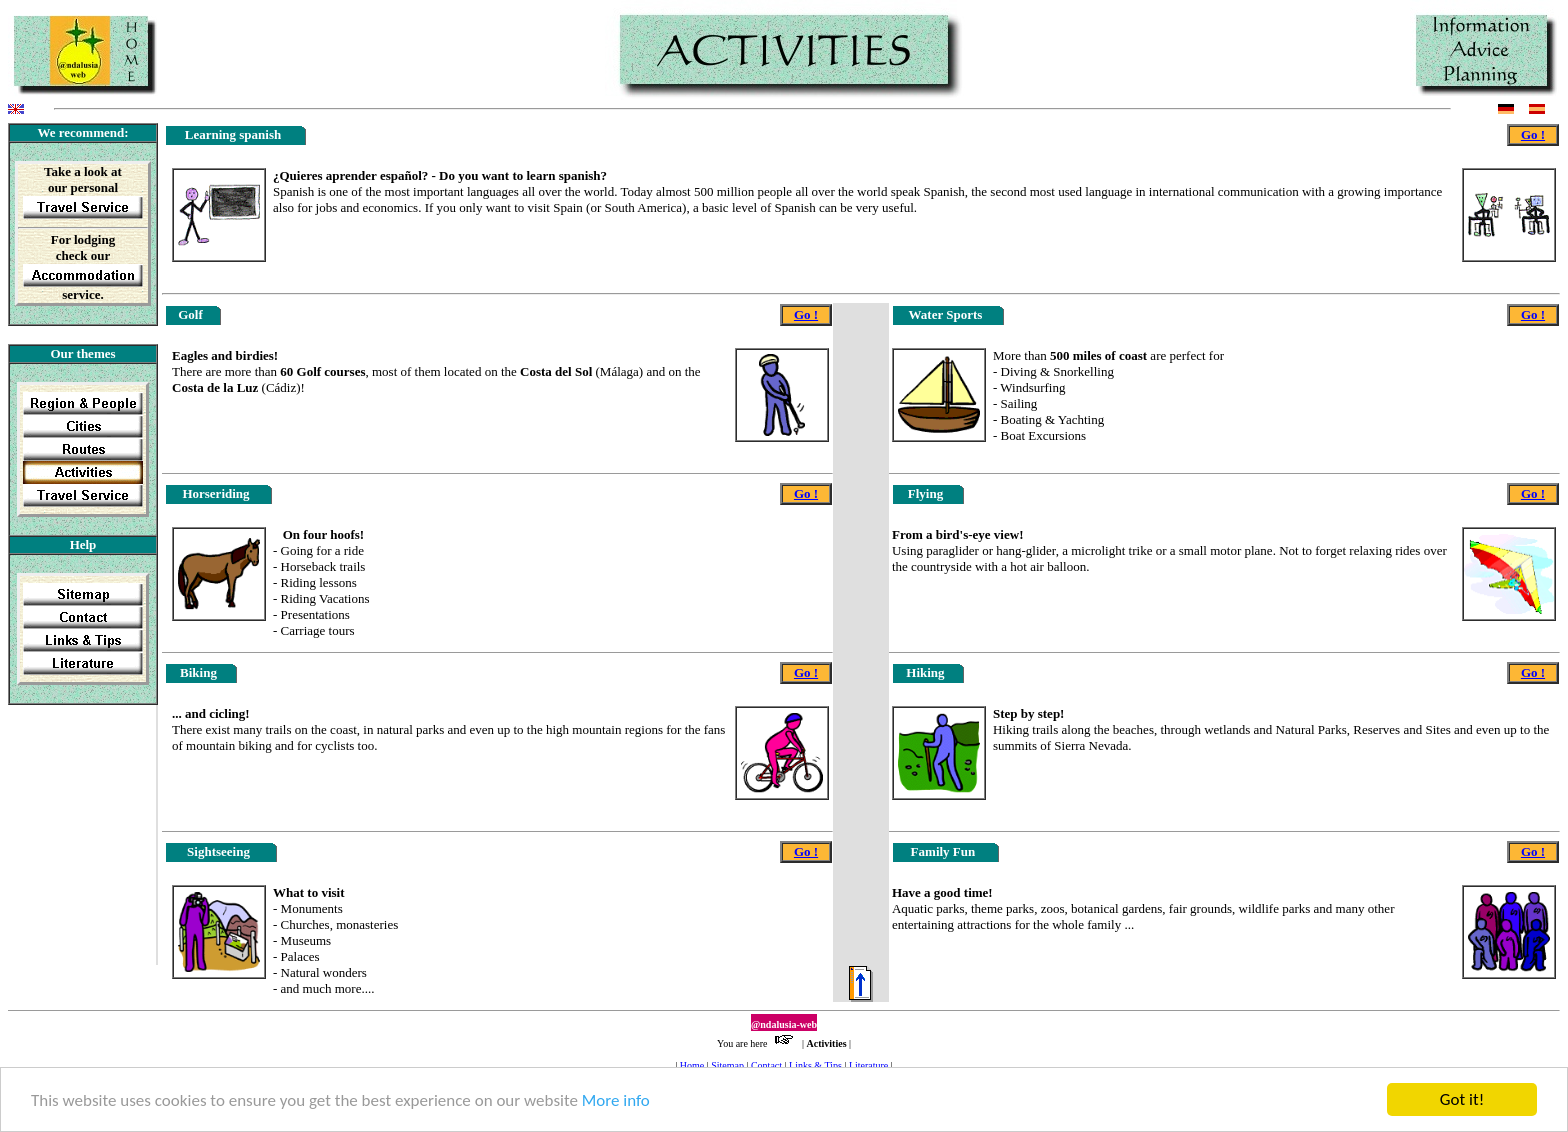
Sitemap (727, 1065)
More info (616, 1101)
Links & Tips (815, 1065)
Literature (868, 1065)
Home (692, 1065)
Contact (766, 1065)
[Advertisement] (71, 841)
